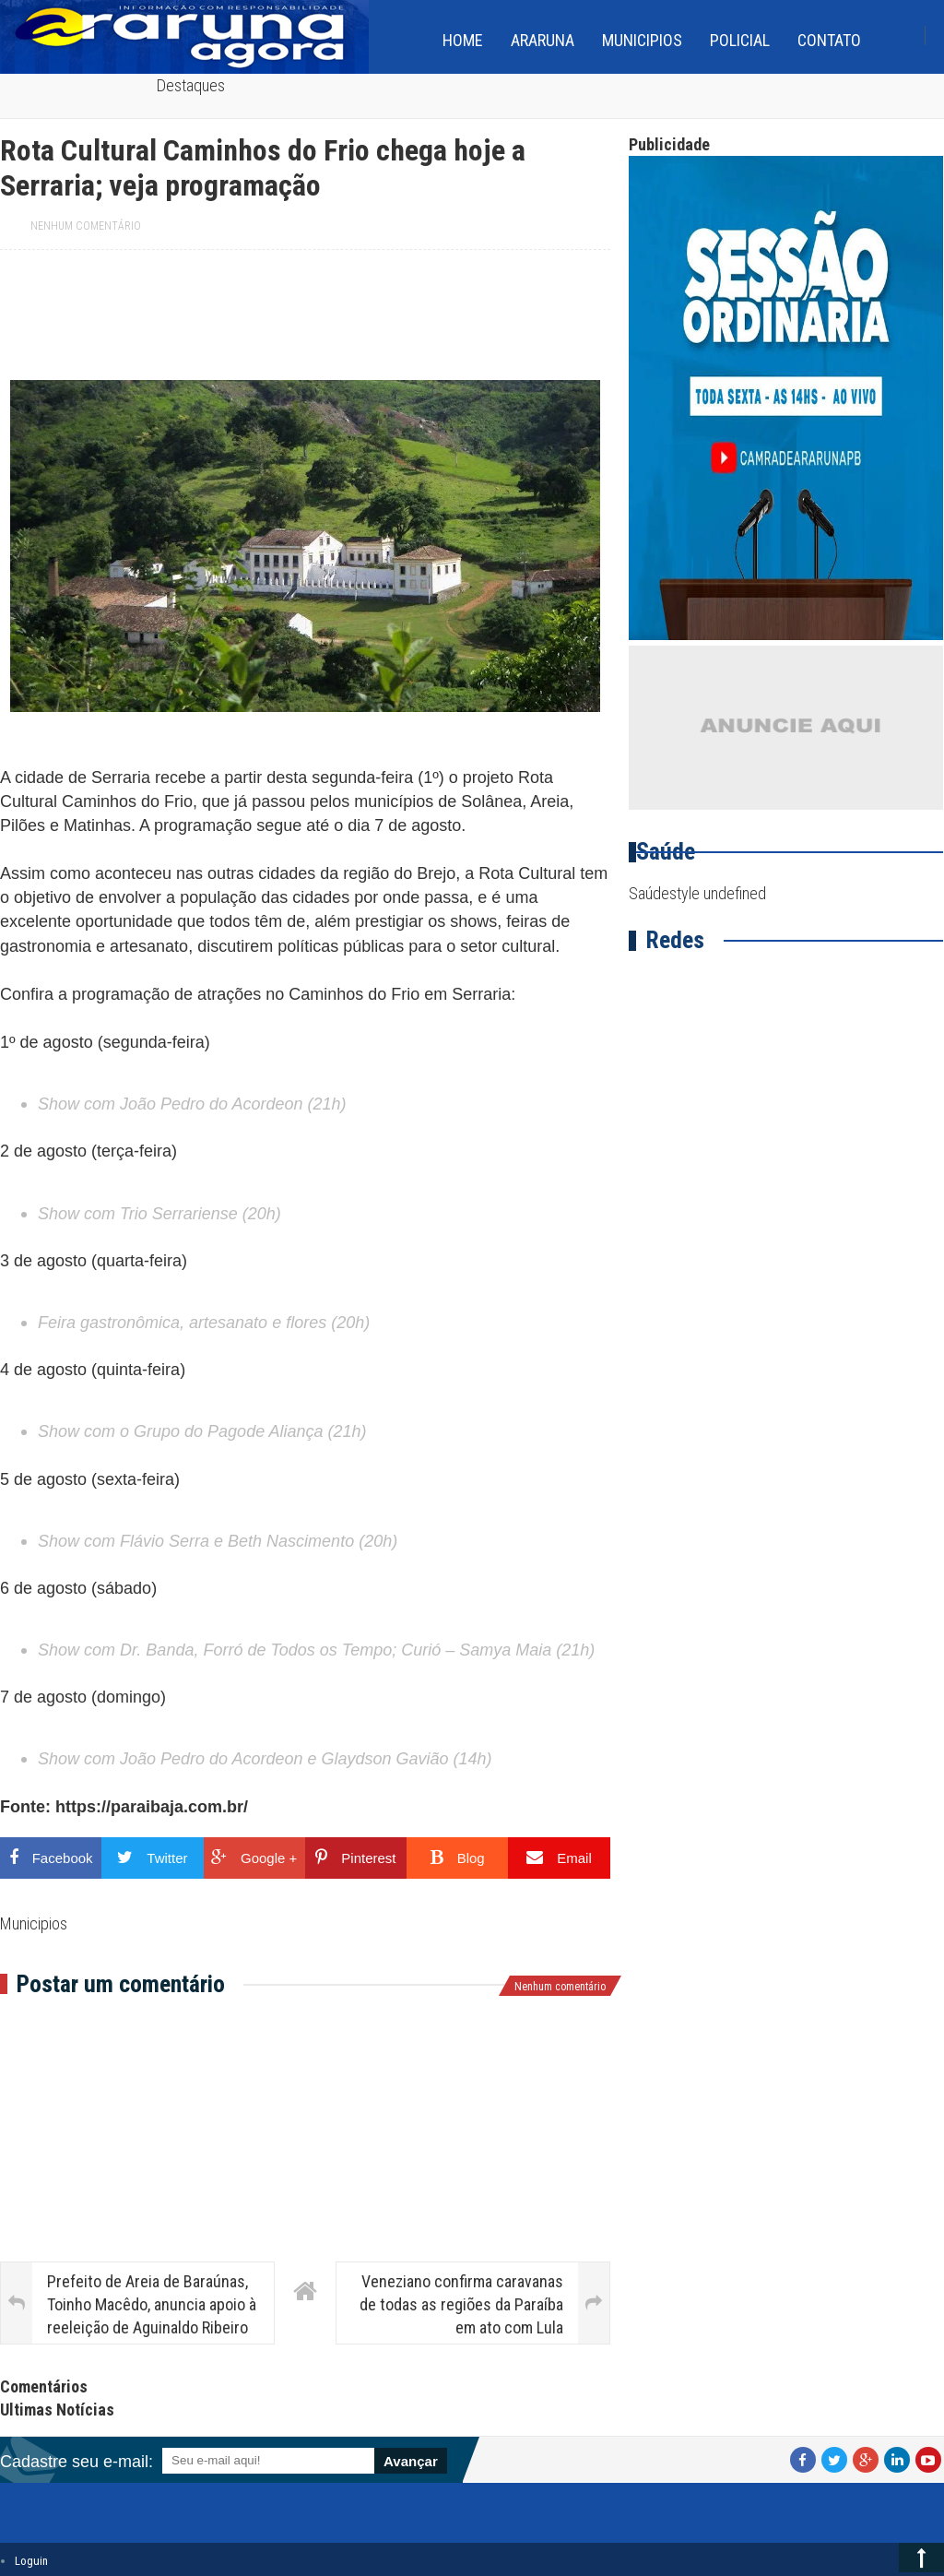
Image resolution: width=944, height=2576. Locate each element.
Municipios (642, 40)
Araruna (542, 40)
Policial (740, 40)
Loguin (31, 2561)
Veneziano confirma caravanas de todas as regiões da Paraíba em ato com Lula (461, 2304)
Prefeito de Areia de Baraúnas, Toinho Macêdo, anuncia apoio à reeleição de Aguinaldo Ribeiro (151, 2304)
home (462, 40)
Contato (829, 40)
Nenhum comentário (85, 226)
